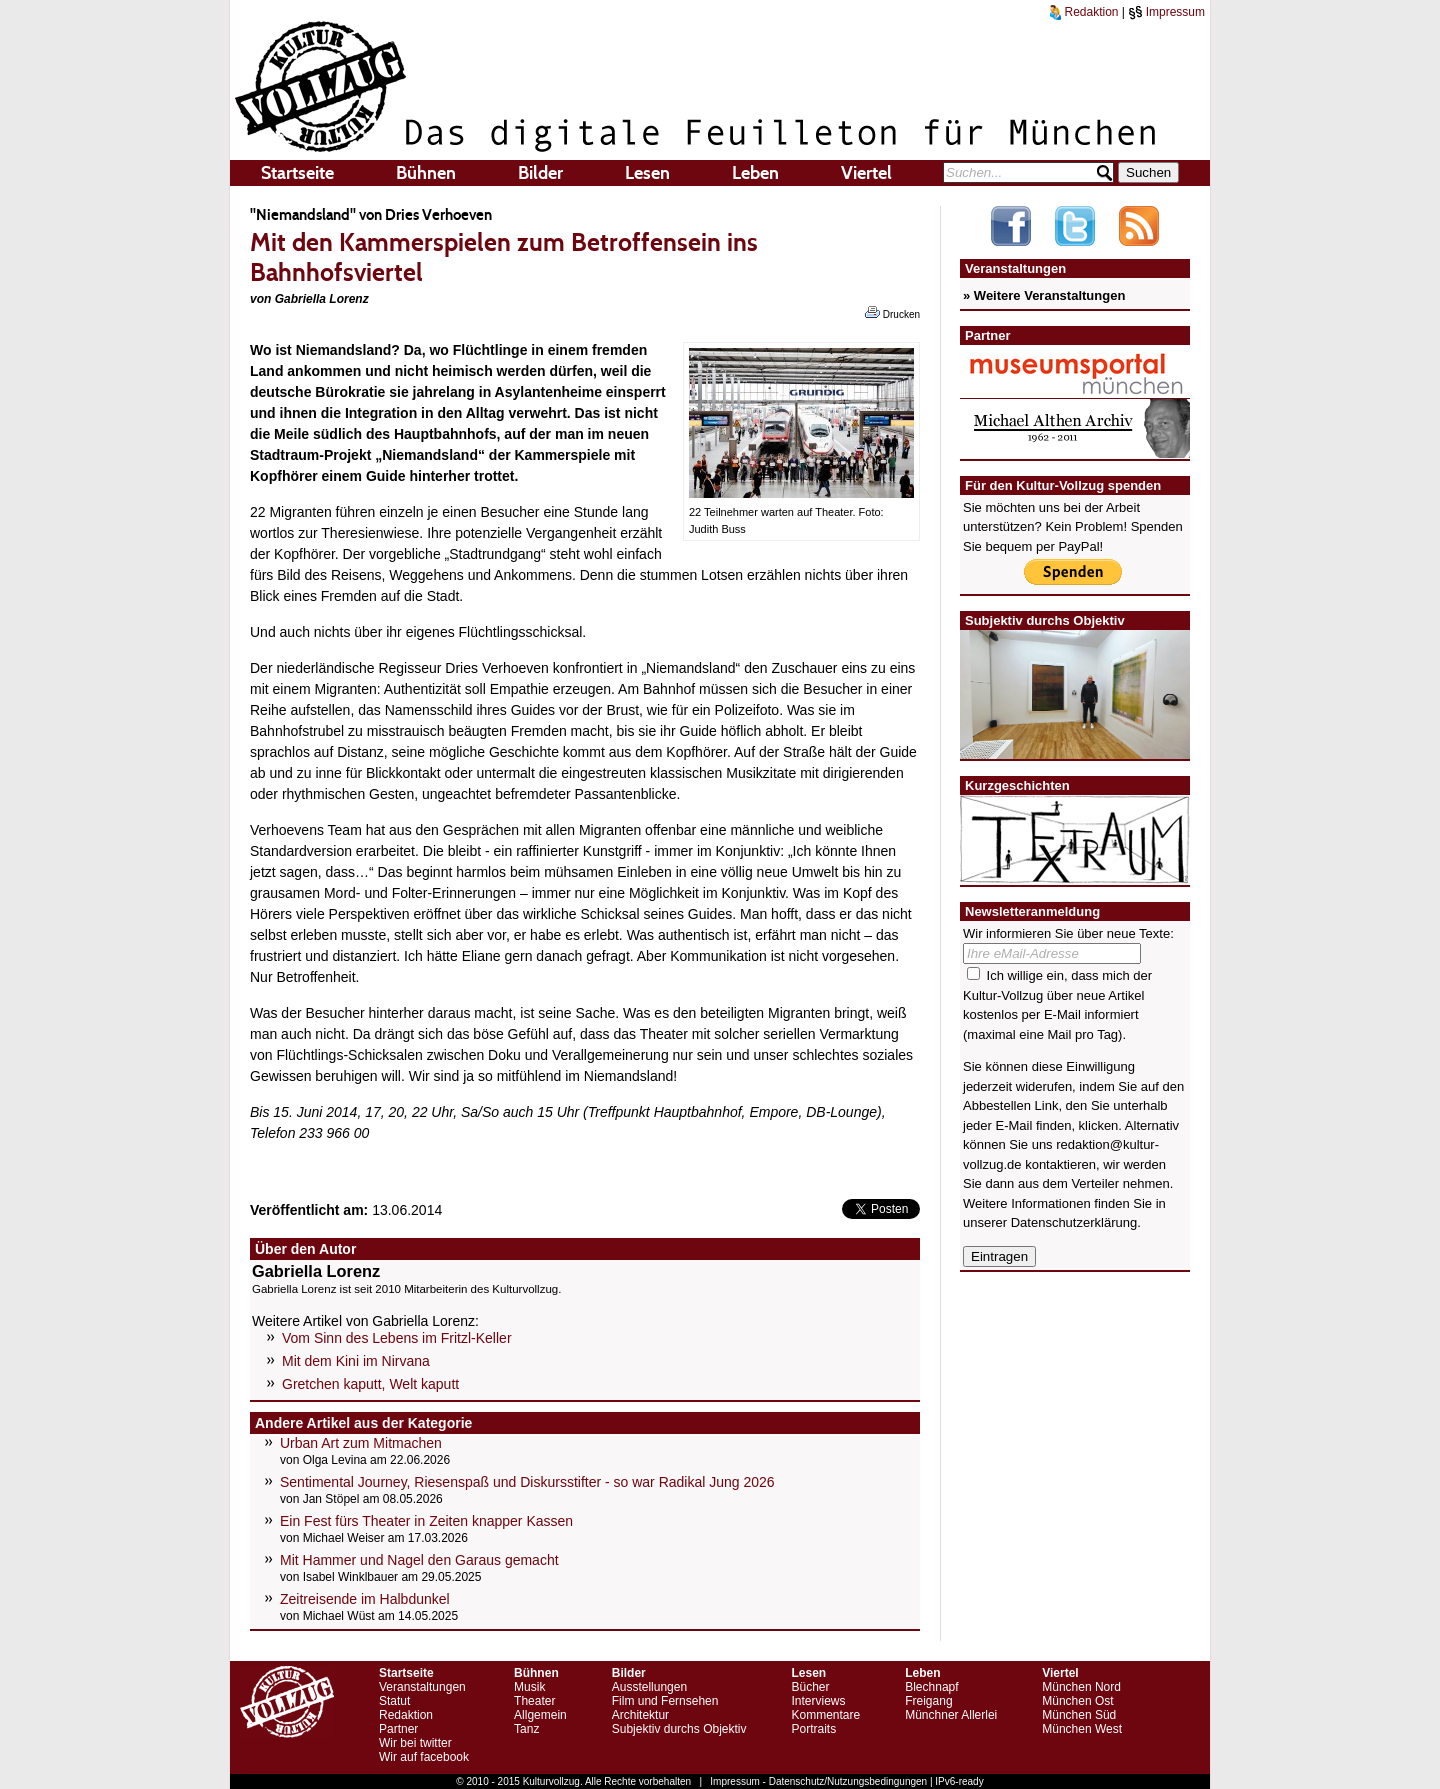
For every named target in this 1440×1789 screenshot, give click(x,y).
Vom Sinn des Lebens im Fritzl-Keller (397, 1338)
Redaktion (1084, 12)
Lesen (647, 173)
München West (1082, 1729)
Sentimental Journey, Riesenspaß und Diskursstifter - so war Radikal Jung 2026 (527, 1482)
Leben (755, 173)
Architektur (640, 1715)
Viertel (866, 173)
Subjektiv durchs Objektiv (679, 1729)
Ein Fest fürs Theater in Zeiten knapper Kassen (426, 1521)
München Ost (1077, 1701)
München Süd (1079, 1715)
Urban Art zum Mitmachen (361, 1443)
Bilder (540, 173)
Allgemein (540, 1715)
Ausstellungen (649, 1687)
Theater (534, 1701)
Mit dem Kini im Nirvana (356, 1361)
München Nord (1081, 1687)
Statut (394, 1701)
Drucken (892, 313)
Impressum (1166, 12)
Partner (398, 1729)
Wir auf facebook (424, 1757)
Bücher (810, 1687)
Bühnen (426, 173)
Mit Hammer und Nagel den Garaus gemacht (419, 1560)
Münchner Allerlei (951, 1715)
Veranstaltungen (422, 1687)
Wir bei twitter (415, 1743)
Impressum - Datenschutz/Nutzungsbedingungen (818, 1781)
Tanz (526, 1729)
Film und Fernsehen (665, 1701)
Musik (529, 1687)
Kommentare (825, 1715)
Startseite (297, 173)
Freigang (928, 1701)
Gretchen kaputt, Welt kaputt (370, 1384)
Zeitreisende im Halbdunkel (365, 1599)
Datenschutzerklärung (1074, 1222)
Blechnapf (931, 1687)
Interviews (818, 1701)
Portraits (813, 1729)
